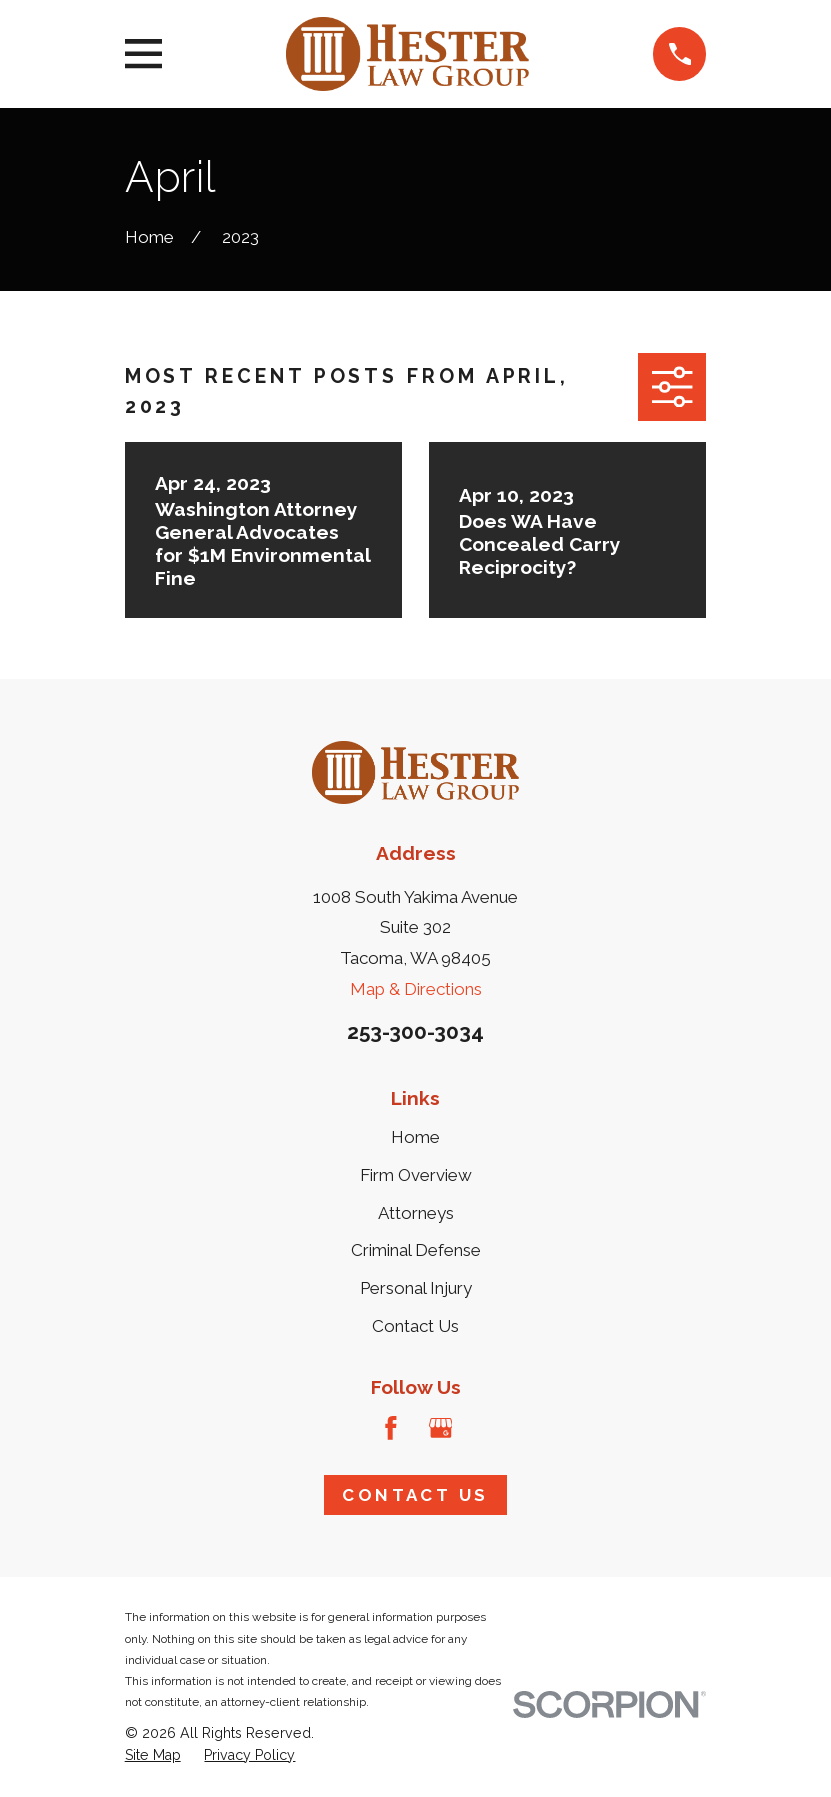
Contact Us (415, 1326)
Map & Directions (416, 989)
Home (415, 1137)
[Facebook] (391, 1428)
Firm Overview (416, 1175)
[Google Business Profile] (441, 1428)
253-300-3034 (415, 1031)
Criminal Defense (416, 1250)
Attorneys (416, 1213)
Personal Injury (416, 1288)
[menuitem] (153, 1756)
